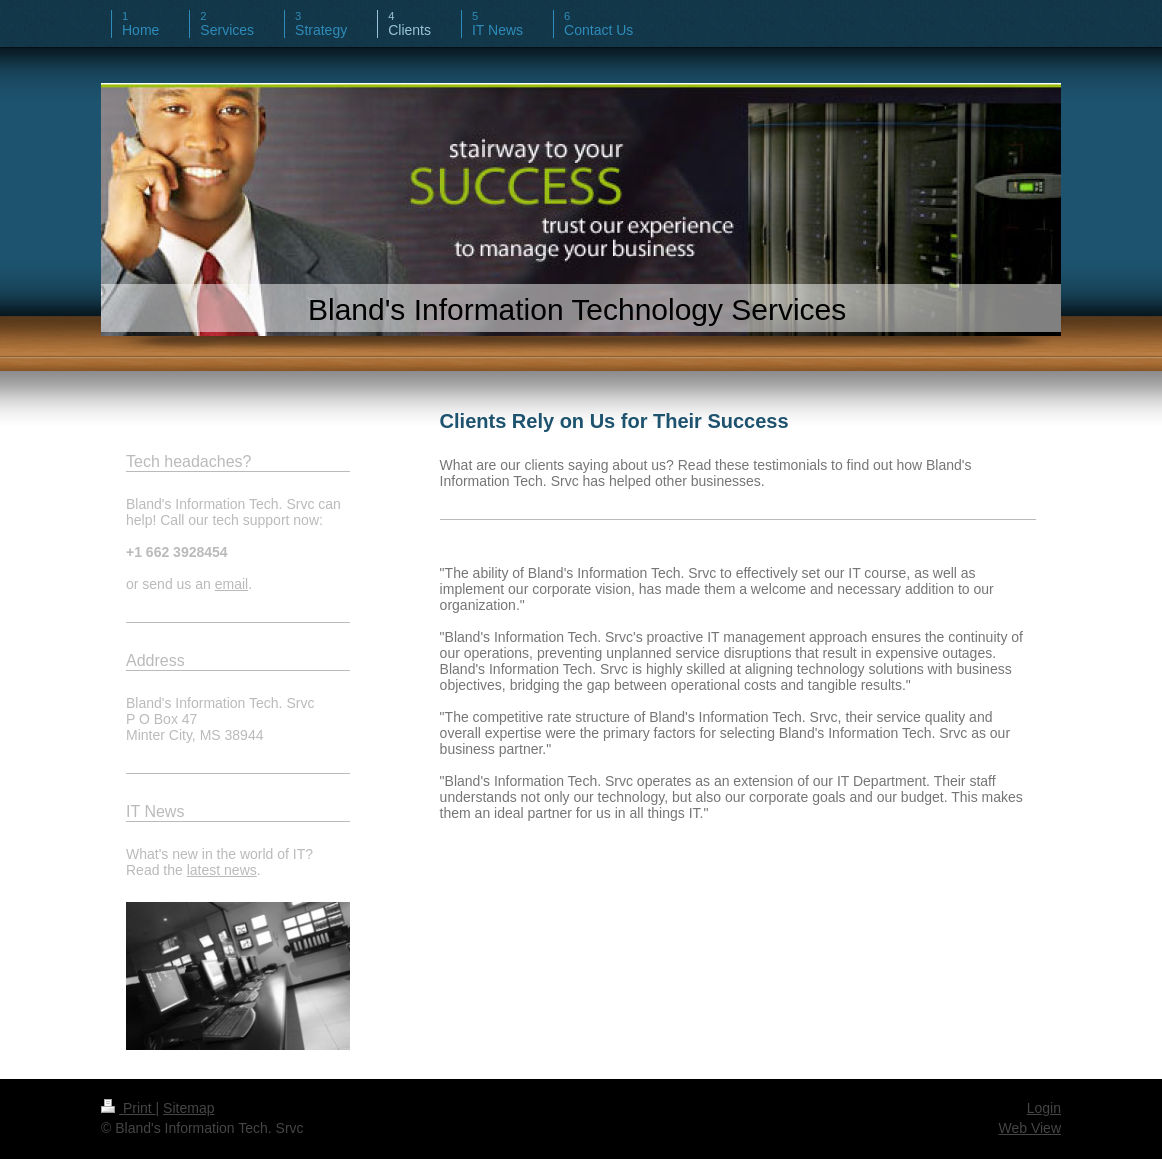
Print (128, 1108)
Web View (1029, 1128)
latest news (222, 870)
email (231, 584)
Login (1044, 1108)
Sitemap (188, 1108)
